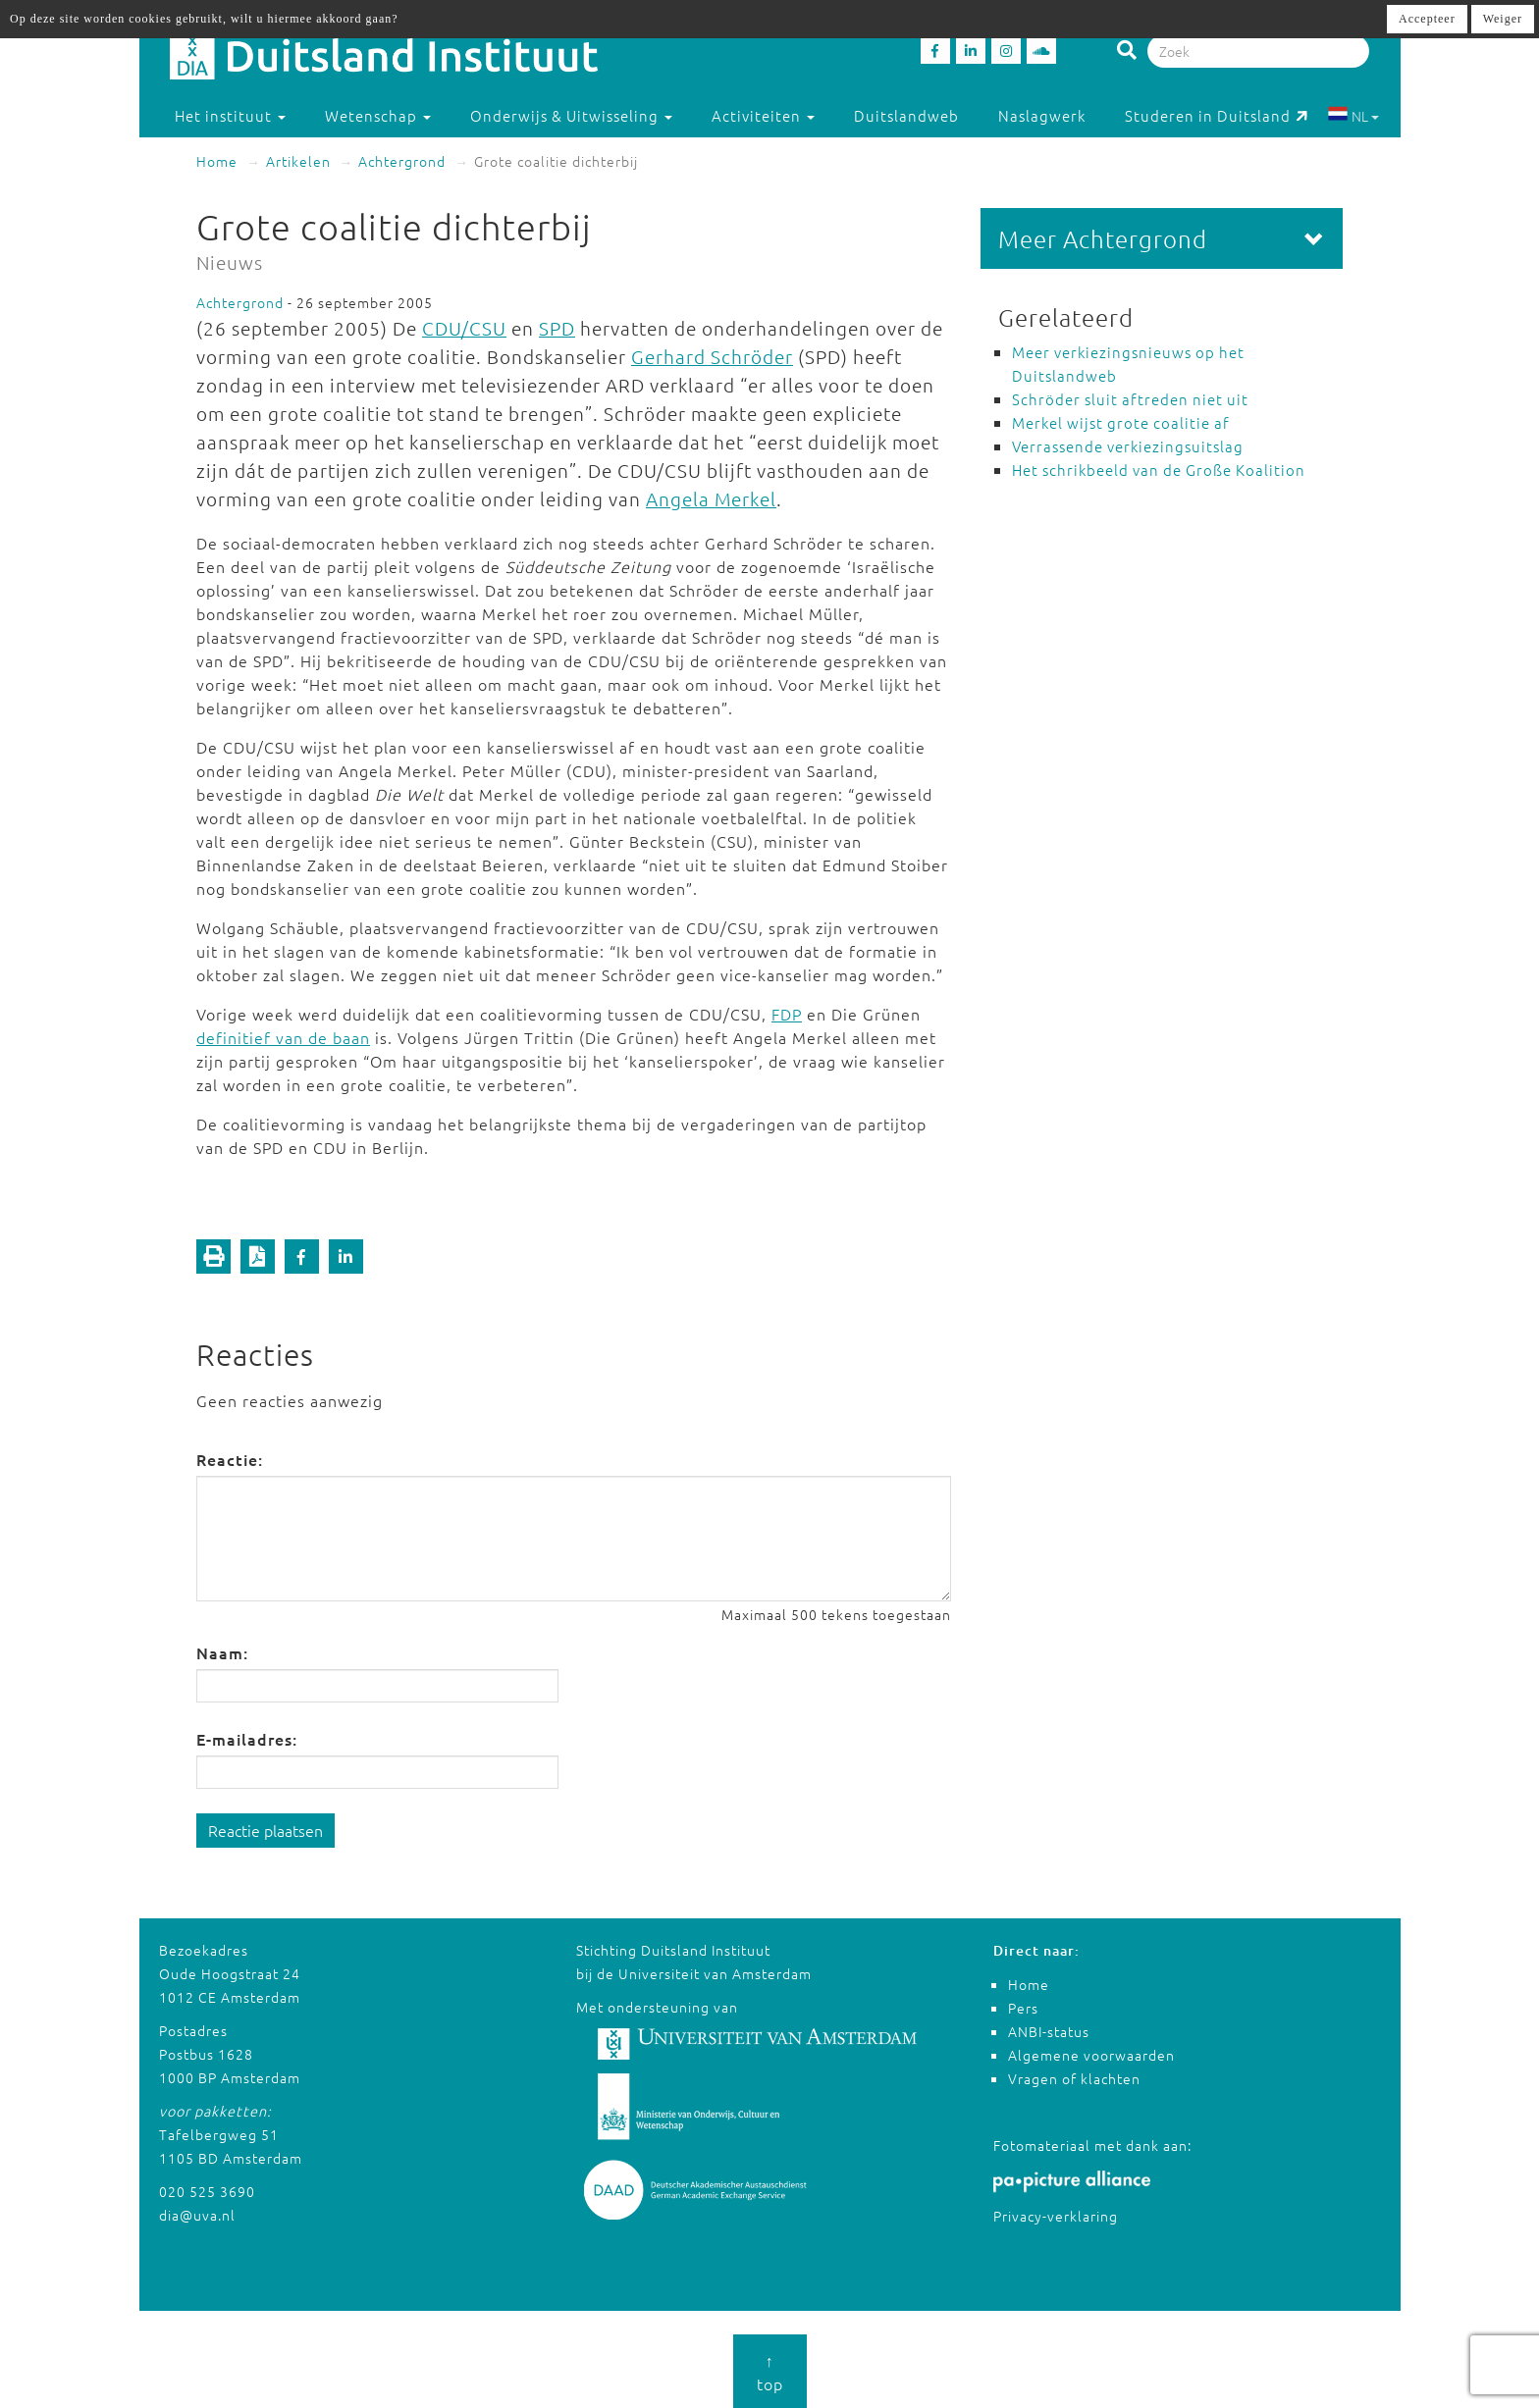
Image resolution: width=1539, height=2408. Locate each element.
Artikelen (298, 161)
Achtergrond (402, 161)
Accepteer (1427, 19)
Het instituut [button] (230, 115)
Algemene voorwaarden (1091, 2055)
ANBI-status (1048, 2031)
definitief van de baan (283, 1037)
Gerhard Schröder (712, 356)
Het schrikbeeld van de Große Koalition (1158, 469)
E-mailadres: (246, 1739)
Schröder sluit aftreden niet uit (1130, 399)
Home (217, 161)
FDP (786, 1013)
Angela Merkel (711, 498)
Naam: (222, 1652)
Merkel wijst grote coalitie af (1121, 422)
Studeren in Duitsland (1216, 115)
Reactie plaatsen (265, 1830)
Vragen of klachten (1074, 2078)
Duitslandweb (906, 115)
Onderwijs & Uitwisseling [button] (571, 115)
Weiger (1502, 19)
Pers (1023, 2007)
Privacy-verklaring (1055, 2215)
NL (1353, 116)
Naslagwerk (1042, 115)
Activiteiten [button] (763, 115)
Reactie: (229, 1459)
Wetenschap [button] (378, 115)
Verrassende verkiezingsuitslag (1128, 446)
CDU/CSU (464, 328)
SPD (557, 328)
